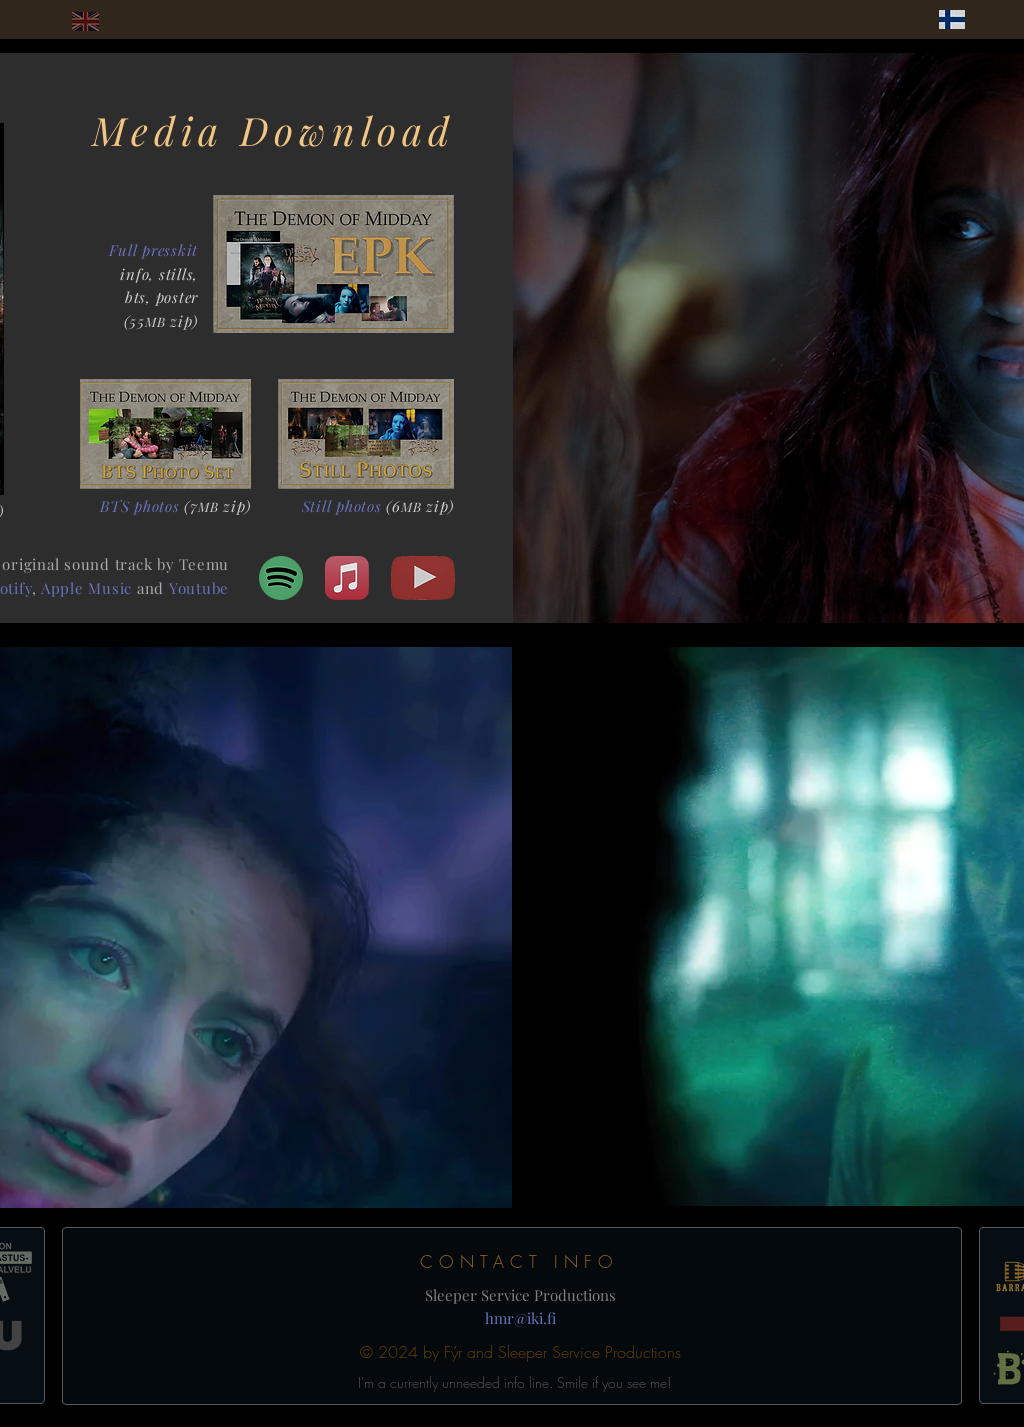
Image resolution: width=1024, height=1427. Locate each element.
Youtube (199, 588)
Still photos (342, 506)
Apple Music (86, 588)
